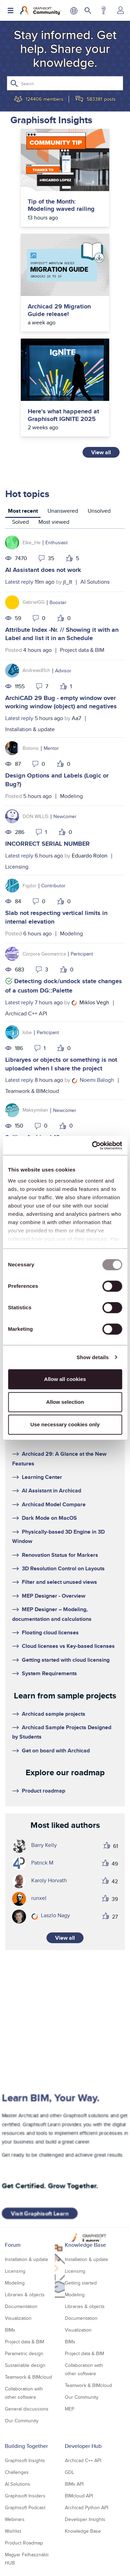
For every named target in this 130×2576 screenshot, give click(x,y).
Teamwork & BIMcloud (32, 1091)
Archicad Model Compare (54, 1504)
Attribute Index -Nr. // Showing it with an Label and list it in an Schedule (62, 634)
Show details (93, 1357)
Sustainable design (25, 2365)
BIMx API (74, 2483)
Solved (20, 522)
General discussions (27, 2408)
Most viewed (53, 522)
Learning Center (42, 1477)
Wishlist (13, 2531)
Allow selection (65, 1402)
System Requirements (49, 1673)
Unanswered (62, 511)
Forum (12, 2245)
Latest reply (19, 582)
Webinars (15, 2519)
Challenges (17, 2472)
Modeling (71, 796)
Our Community (21, 2420)
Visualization (18, 2318)
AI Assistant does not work (43, 569)
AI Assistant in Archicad (51, 1491)
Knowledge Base (85, 2245)
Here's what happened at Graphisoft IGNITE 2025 (63, 415)
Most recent (23, 511)
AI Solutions (95, 582)
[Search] (65, 83)
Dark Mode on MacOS (49, 1518)
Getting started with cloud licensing (66, 1660)
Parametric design (24, 2353)
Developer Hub (83, 2446)
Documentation (21, 2306)
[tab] (23, 512)
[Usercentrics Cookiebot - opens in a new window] (92, 1145)
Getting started (81, 2282)
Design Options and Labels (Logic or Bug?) (57, 780)
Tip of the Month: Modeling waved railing (61, 205)
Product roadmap (43, 1791)
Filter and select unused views (59, 1582)
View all (101, 452)
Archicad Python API (86, 2507)
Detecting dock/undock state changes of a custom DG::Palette (63, 986)
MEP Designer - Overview (53, 1596)
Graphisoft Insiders (25, 2495)
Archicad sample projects (53, 1714)
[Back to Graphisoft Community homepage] (40, 10)
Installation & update (30, 729)
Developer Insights (85, 2519)
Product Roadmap (24, 2542)
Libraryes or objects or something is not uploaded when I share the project (61, 1064)
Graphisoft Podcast (25, 2507)
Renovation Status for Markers (60, 1555)
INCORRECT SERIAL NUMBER (47, 843)
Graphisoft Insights (25, 2460)
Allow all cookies (65, 1379)
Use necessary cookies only (64, 1424)
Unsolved (99, 511)
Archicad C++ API (26, 1013)
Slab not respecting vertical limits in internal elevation (56, 917)
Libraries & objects (25, 2294)
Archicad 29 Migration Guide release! (59, 310)
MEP (69, 2408)
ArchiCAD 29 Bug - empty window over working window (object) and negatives (61, 702)
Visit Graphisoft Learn (40, 2213)
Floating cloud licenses (50, 1632)
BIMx (10, 2329)
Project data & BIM (82, 650)
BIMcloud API (79, 2495)
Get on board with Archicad (56, 1750)
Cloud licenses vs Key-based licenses (68, 1646)
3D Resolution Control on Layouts (63, 1568)
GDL (69, 2472)
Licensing (16, 867)
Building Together (26, 2446)
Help (103, 10)
